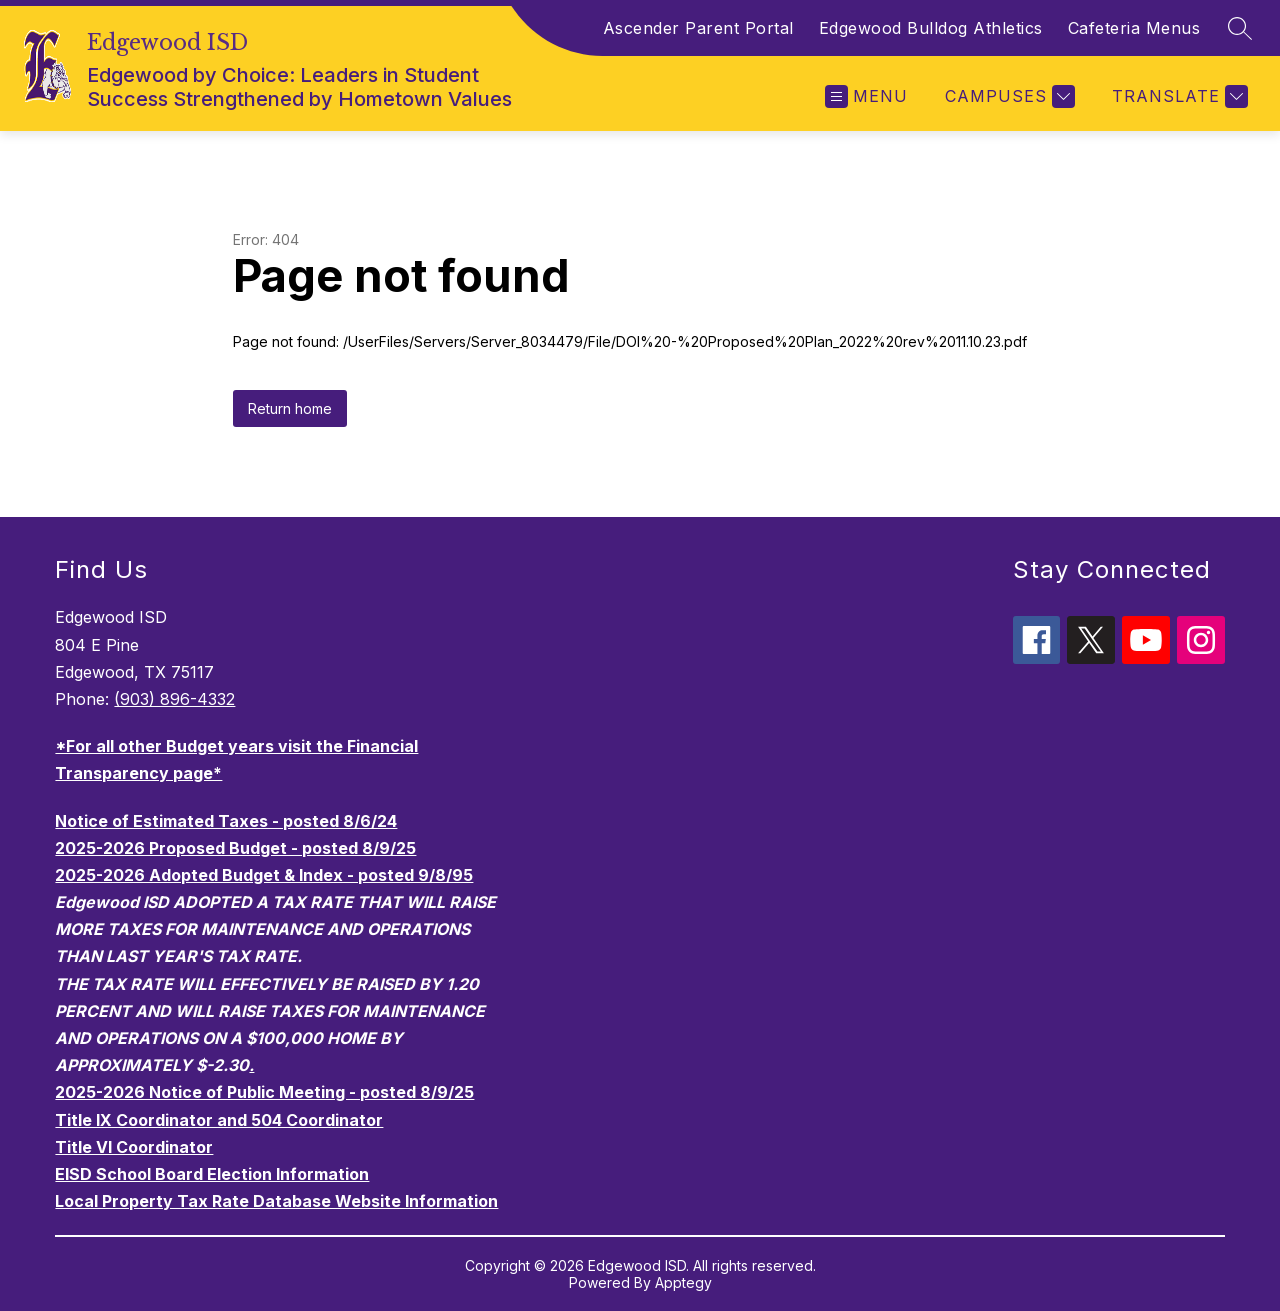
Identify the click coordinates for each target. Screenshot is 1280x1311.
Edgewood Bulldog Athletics (931, 28)
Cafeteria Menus (1134, 28)
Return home (290, 408)
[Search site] (1240, 28)
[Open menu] (866, 96)
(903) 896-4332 (174, 699)
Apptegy (683, 1282)
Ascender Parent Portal (698, 28)
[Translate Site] (1177, 96)
